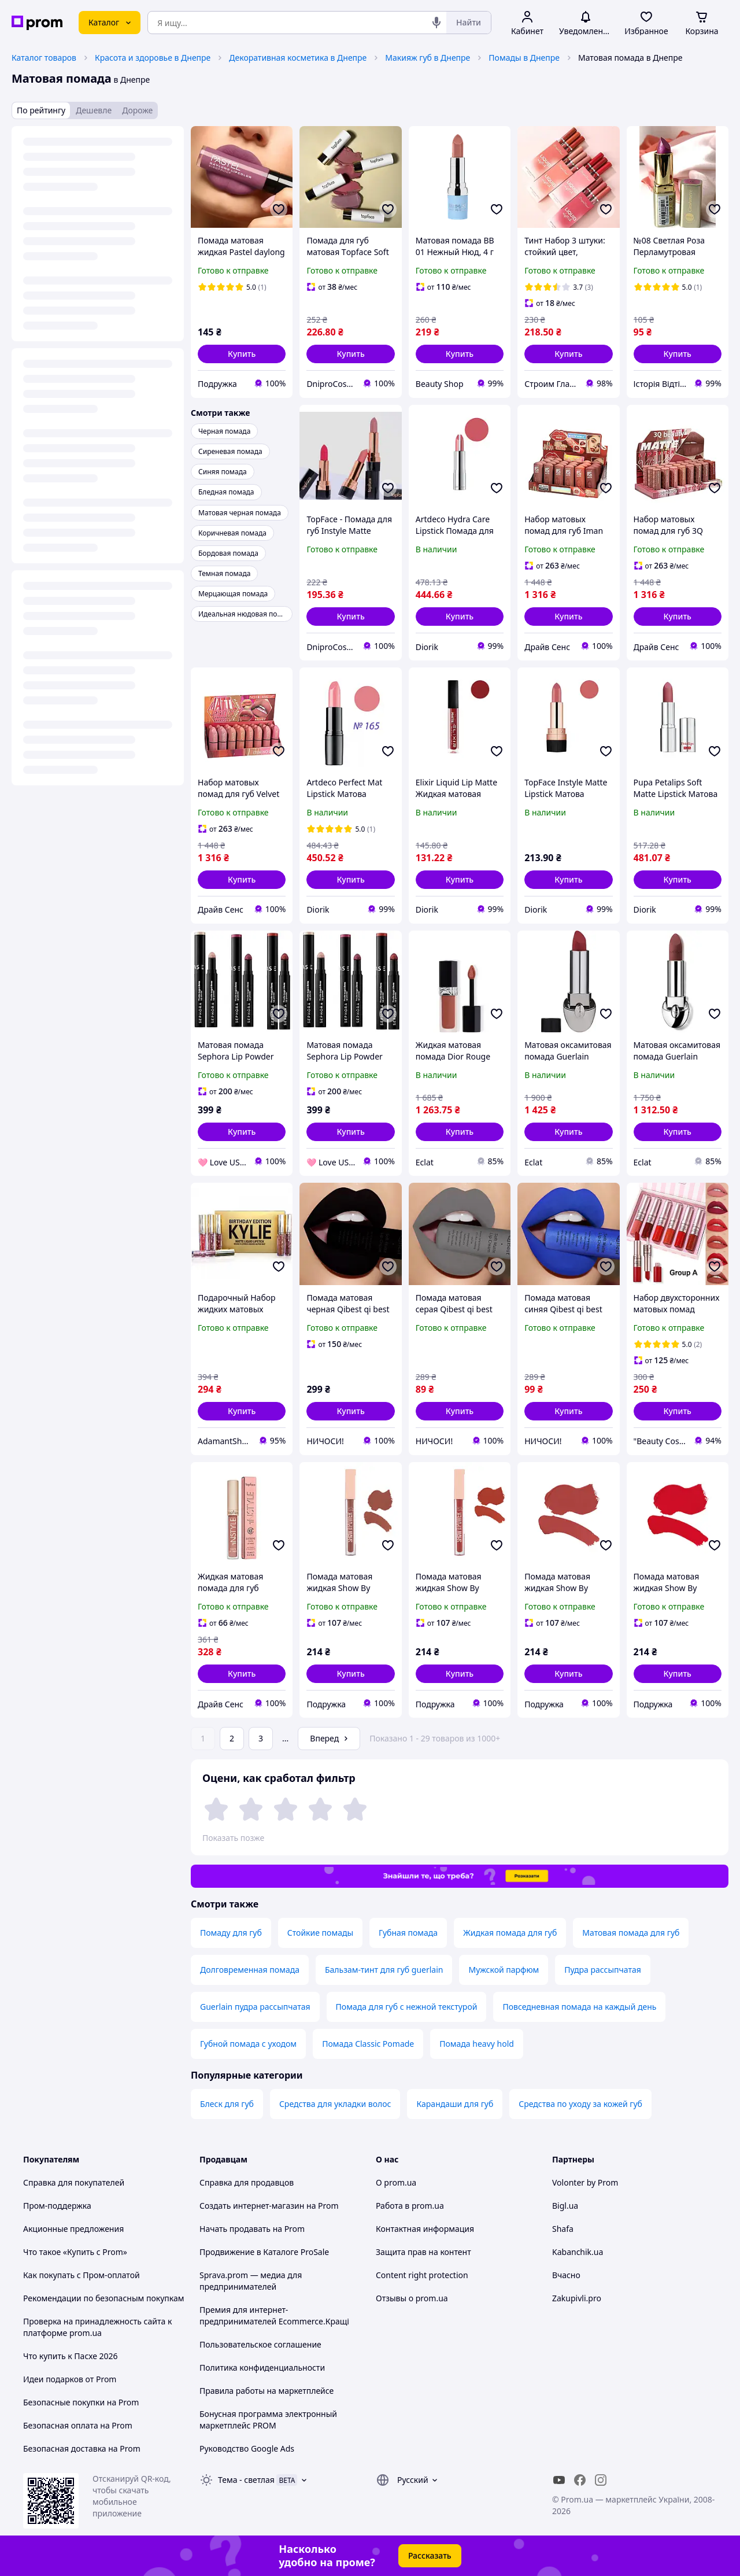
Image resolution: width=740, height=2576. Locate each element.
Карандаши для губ (454, 2103)
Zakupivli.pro (576, 2298)
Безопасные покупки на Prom (81, 2402)
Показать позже (233, 1837)
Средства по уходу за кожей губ (580, 2103)
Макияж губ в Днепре (427, 57)
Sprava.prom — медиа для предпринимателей (250, 2280)
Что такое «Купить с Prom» (75, 2251)
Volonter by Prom (585, 2182)
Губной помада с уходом (248, 2043)
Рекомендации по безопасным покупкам (103, 2298)
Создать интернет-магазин (251, 2205)
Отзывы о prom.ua (412, 2298)
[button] (242, 354)
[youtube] (559, 2480)
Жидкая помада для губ (510, 1932)
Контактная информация (425, 2228)
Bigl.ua (565, 2205)
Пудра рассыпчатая (602, 1969)
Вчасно (566, 2274)
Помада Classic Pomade (368, 2043)
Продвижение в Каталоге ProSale (264, 2251)
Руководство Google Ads (246, 2448)
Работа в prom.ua (410, 2205)
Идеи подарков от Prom (69, 2379)
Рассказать (430, 2555)
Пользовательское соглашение (260, 2344)
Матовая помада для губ (630, 1932)
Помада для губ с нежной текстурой (407, 2006)
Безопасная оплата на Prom (77, 2425)
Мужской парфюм (503, 1969)
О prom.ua (396, 2182)
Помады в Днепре (524, 57)
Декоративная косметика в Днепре (298, 57)
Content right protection (422, 2274)
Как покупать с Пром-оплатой (81, 2274)
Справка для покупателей (73, 2182)
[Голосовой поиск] (436, 23)
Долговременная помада (249, 1969)
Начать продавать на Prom (252, 2228)
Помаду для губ (231, 1932)
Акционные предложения (73, 2228)
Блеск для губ (227, 2103)
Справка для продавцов (246, 2182)
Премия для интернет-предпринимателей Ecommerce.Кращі (274, 2315)
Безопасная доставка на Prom (81, 2448)
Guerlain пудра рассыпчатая (255, 2006)
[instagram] (601, 2480)
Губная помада (408, 1932)
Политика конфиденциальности (262, 2367)
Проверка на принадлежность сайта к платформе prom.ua (97, 2327)
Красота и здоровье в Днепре (152, 57)
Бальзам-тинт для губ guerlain (384, 1969)
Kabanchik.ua (577, 2251)
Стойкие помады (320, 1932)
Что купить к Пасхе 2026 (70, 2355)
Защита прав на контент (423, 2251)
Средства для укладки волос (335, 2103)
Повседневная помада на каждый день (579, 2006)
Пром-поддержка (57, 2205)
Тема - (246, 2479)
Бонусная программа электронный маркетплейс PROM (268, 2419)
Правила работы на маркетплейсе (266, 2390)
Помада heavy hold (476, 2043)
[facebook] (580, 2480)
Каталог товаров (44, 57)
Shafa (563, 2228)
